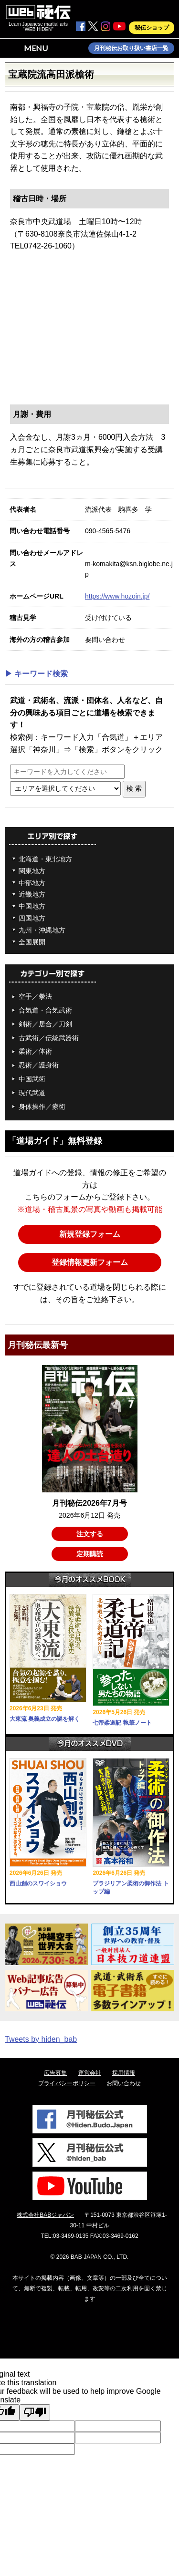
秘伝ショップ (152, 27)
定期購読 (89, 1554)
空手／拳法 (35, 996)
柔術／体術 (35, 1051)
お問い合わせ (123, 2083)
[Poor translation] (35, 2412)
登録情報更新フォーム (90, 1262)
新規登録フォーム (89, 1234)
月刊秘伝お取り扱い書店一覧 (131, 48)
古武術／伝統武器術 (49, 1038)
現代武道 (32, 1093)
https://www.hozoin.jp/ (117, 596)
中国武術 (32, 1079)
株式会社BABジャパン (45, 2215)
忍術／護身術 (39, 1065)
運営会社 (89, 2072)
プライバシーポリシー (66, 2083)
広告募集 (55, 2072)
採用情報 (123, 2072)
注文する (89, 1534)
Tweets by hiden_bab (41, 2039)
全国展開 (32, 942)
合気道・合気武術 (45, 1010)
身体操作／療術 (42, 1106)
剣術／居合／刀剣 (45, 1024)
